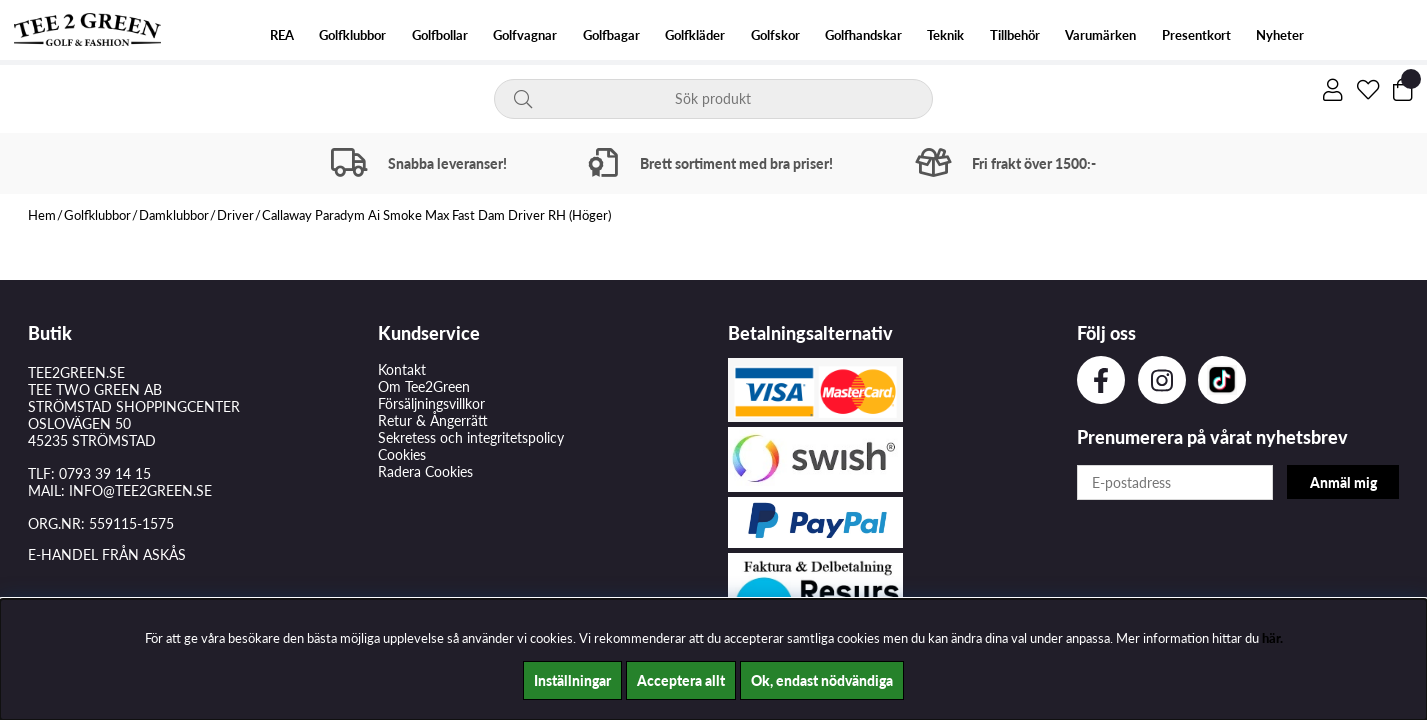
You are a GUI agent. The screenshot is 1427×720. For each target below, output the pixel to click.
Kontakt (402, 369)
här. (1272, 638)
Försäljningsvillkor (431, 403)
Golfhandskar (863, 35)
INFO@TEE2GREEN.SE (140, 490)
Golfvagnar (525, 35)
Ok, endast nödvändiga (822, 680)
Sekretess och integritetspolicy (471, 437)
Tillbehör (1015, 35)
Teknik (945, 35)
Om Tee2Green (424, 386)
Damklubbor (174, 215)
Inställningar (572, 680)
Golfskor (775, 35)
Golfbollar (440, 35)
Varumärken (1100, 35)
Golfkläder (695, 35)
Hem (42, 215)
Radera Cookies (425, 471)
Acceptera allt (681, 680)
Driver (235, 215)
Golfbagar (611, 35)
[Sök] (713, 99)
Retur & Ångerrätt (433, 420)
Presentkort (1196, 35)
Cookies (402, 454)
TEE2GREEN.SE (76, 372)
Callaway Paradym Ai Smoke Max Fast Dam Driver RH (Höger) (436, 215)
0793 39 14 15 (105, 473)
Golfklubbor (352, 35)
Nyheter (1280, 35)
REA (282, 35)
